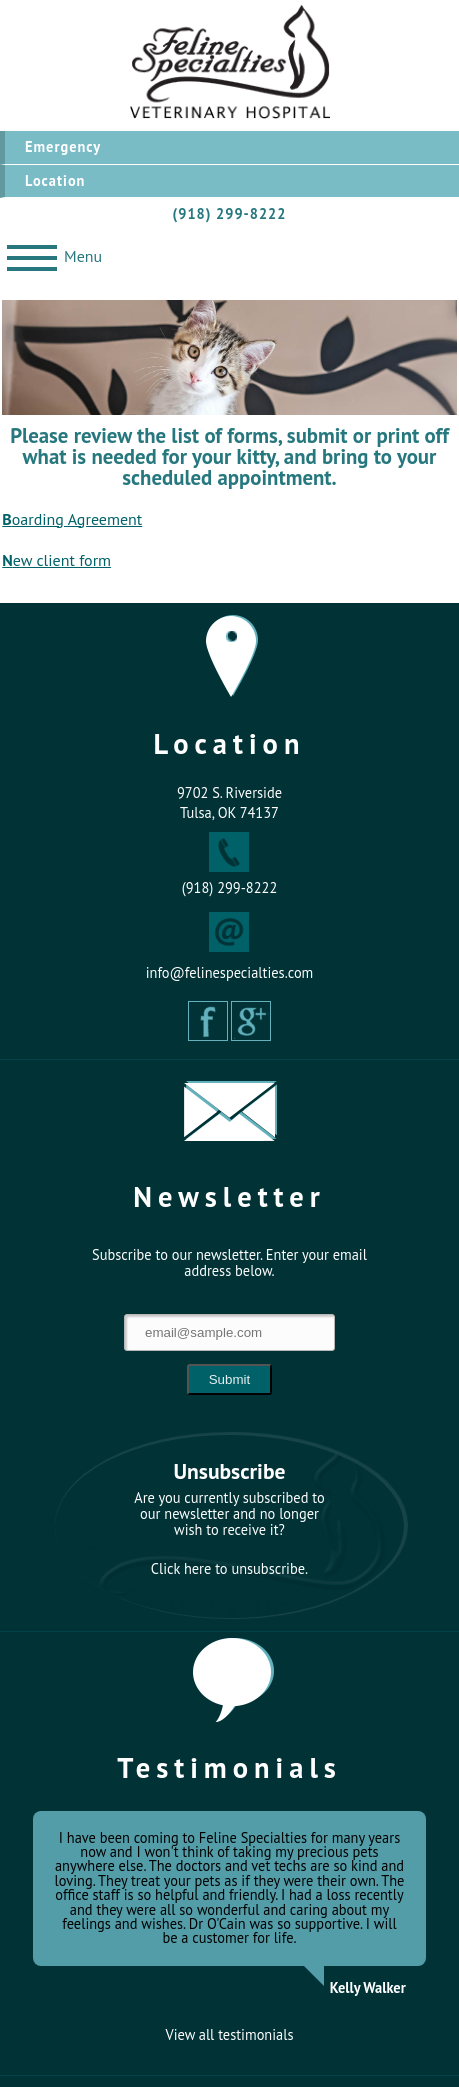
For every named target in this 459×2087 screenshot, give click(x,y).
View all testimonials (230, 2035)
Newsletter (229, 1196)
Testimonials (229, 1767)
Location (55, 180)
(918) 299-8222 (230, 213)
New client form (56, 560)
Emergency (63, 146)
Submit (229, 1379)
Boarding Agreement (72, 519)
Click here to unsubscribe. (229, 1569)
